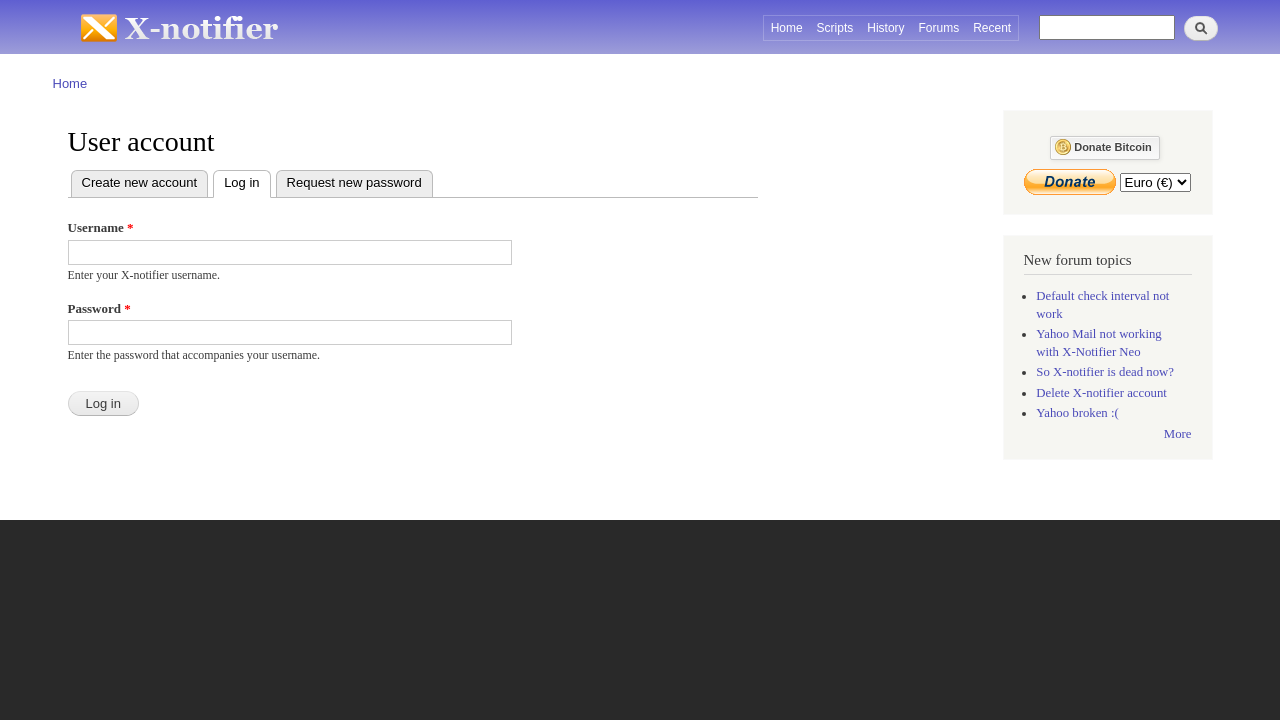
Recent (992, 28)
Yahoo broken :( (1077, 413)
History (885, 28)
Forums (939, 28)
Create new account (140, 182)
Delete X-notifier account (1101, 393)
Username (101, 227)
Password (99, 308)
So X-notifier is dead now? (1105, 372)
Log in (247, 180)
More (1178, 434)
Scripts (835, 28)
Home (787, 28)
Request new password (354, 182)
